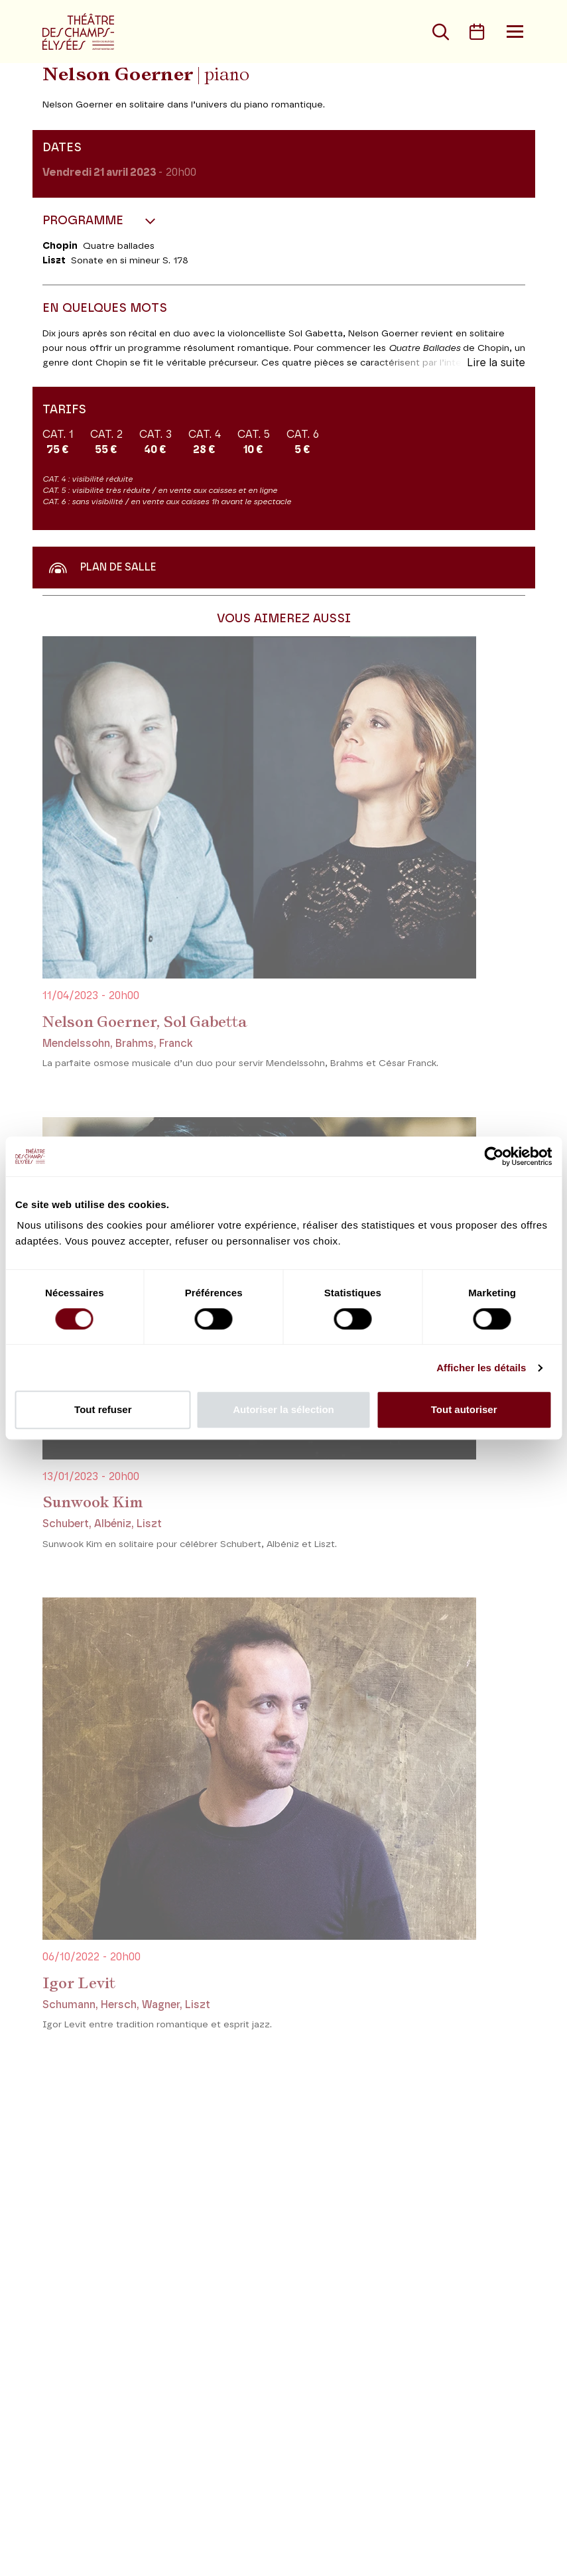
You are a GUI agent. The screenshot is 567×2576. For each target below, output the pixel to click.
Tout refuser (102, 1409)
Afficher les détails (481, 1367)
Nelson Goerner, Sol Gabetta (144, 1021)
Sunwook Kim (92, 1502)
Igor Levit (78, 1983)
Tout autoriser (464, 1409)
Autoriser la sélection (283, 1409)
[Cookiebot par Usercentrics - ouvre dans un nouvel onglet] (494, 1156)
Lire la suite (496, 363)
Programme (84, 221)
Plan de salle (102, 567)
